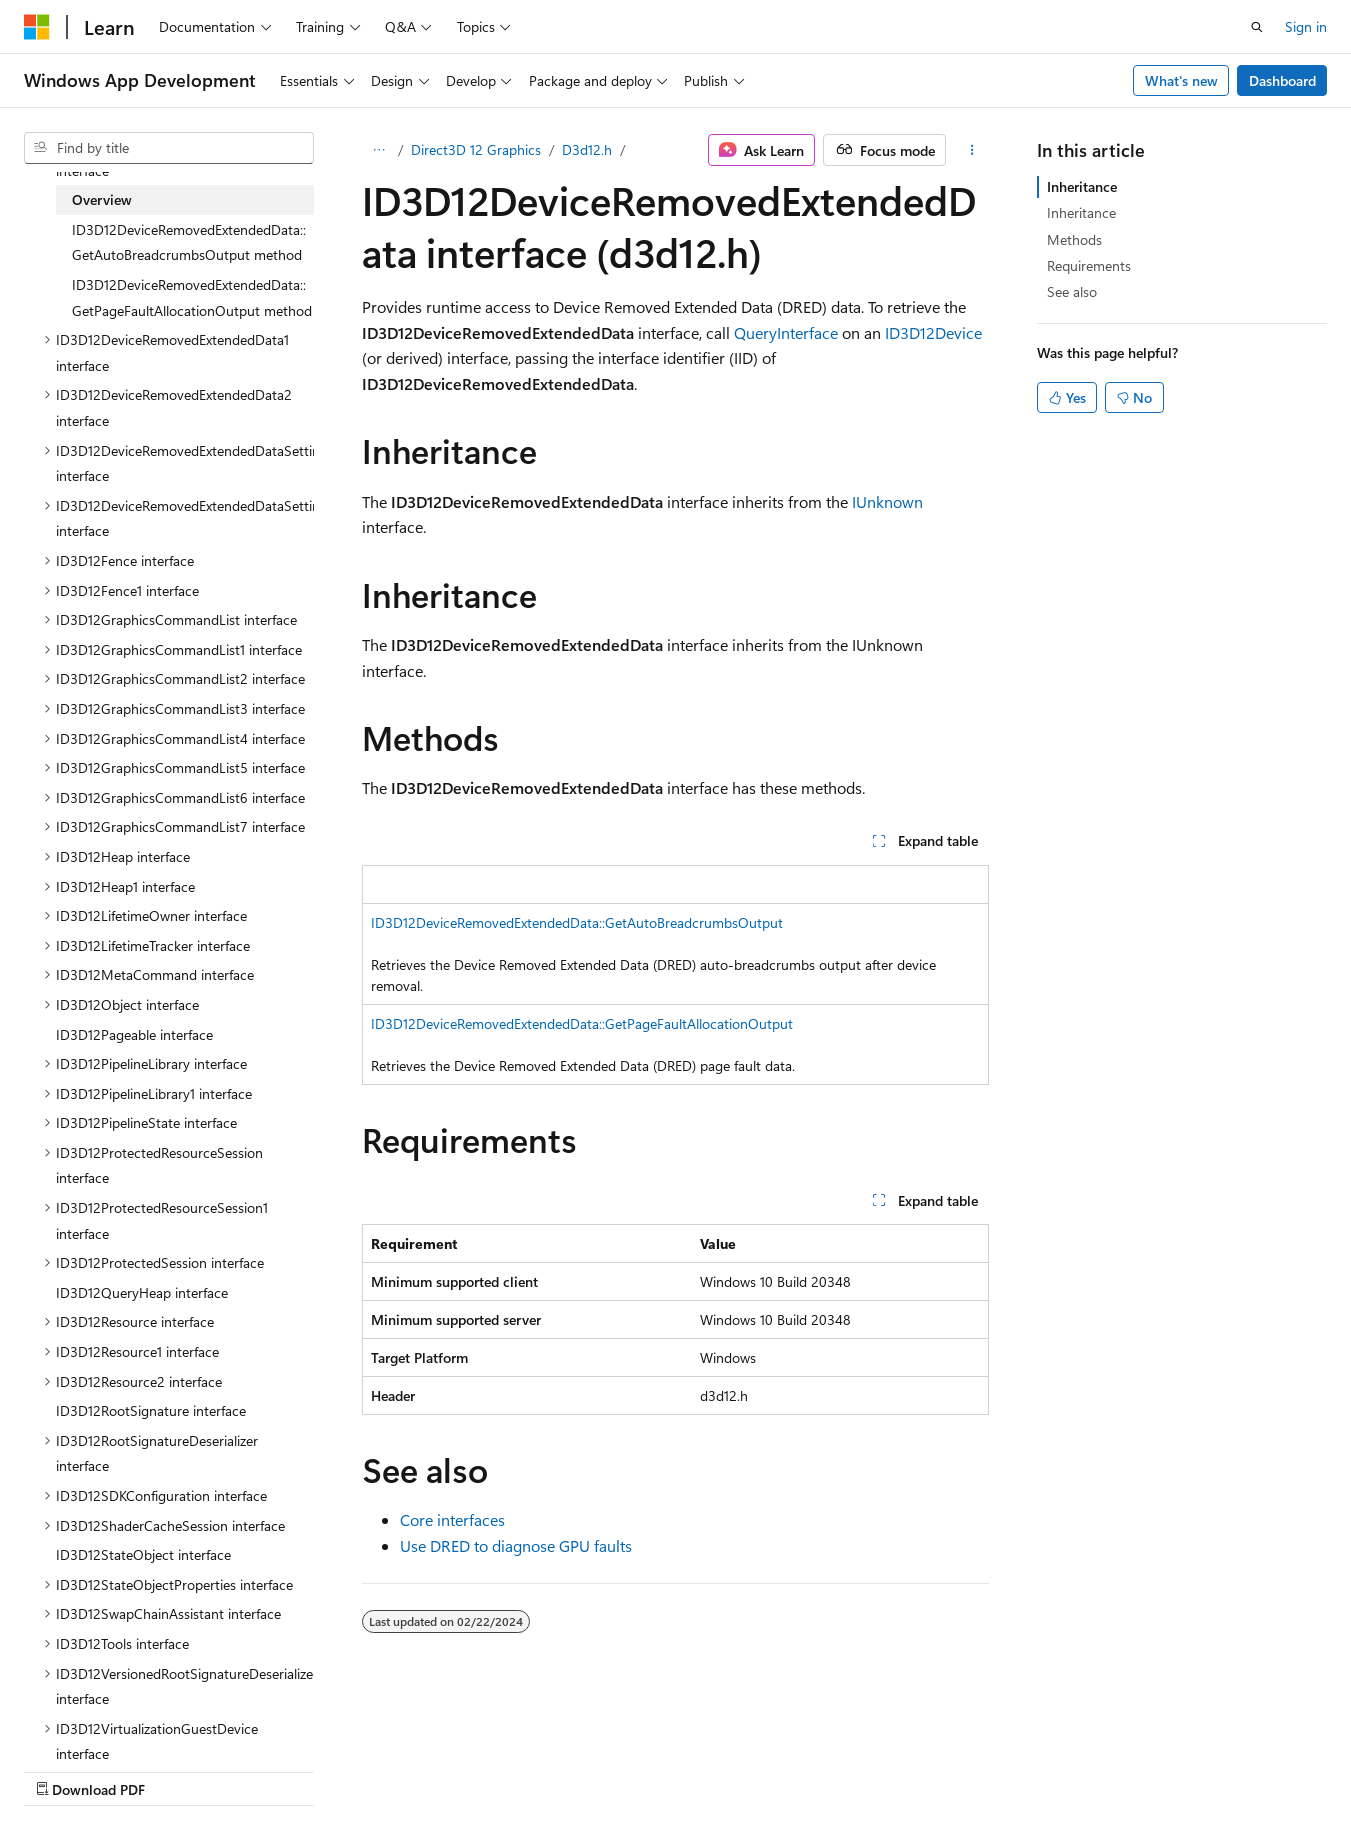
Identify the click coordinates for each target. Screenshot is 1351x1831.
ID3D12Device (933, 332)
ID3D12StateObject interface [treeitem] (143, 1554)
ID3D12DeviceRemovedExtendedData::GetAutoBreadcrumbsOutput (577, 922)
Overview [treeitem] (102, 199)
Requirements (1089, 265)
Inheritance (1082, 186)
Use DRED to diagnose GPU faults (516, 1545)
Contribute (358, 1770)
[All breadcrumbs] (379, 150)
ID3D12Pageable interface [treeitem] (134, 1034)
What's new (1181, 80)
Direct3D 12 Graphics (476, 149)
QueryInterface (786, 332)
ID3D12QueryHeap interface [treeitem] (142, 1292)
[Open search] (1257, 27)
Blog (272, 1770)
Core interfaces (452, 1519)
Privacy (437, 1770)
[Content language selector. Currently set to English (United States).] (115, 1722)
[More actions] (971, 150)
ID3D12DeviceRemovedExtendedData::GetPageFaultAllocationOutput (582, 1023)
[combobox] (169, 148)
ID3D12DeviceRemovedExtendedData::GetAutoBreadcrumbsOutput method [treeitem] (189, 242)
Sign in (1306, 26)
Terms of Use (536, 1770)
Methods (1074, 239)
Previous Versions (181, 1770)
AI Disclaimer (64, 1770)
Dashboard (1282, 80)
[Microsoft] (37, 27)
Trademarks (635, 1770)
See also (1072, 291)
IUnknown (887, 501)
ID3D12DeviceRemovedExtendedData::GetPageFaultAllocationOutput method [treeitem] (192, 297)
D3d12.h (587, 149)
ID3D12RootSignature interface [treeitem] (151, 1410)
